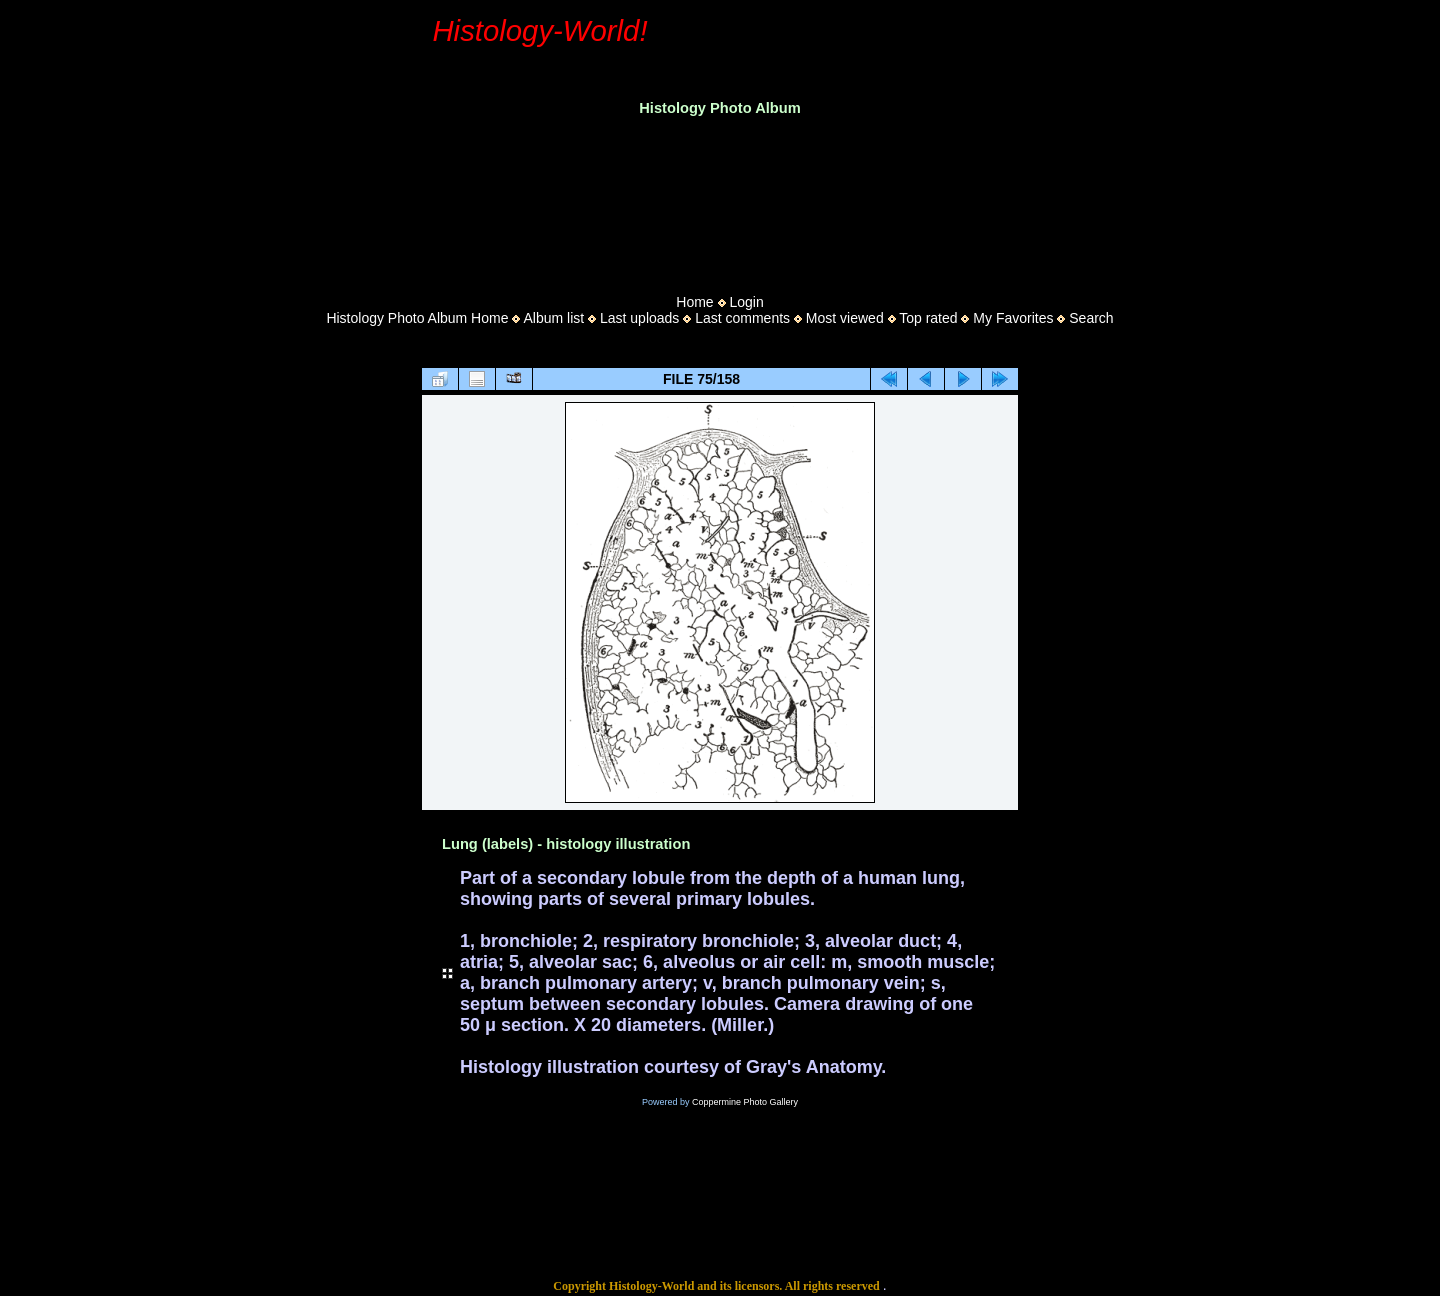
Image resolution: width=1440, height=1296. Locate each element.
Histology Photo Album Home (417, 318)
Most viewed (845, 318)
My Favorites (1013, 318)
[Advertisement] (720, 199)
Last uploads (639, 318)
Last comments (742, 318)
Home (694, 302)
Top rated (928, 318)
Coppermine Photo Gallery (745, 1102)
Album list (553, 318)
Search (1091, 318)
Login (746, 302)
